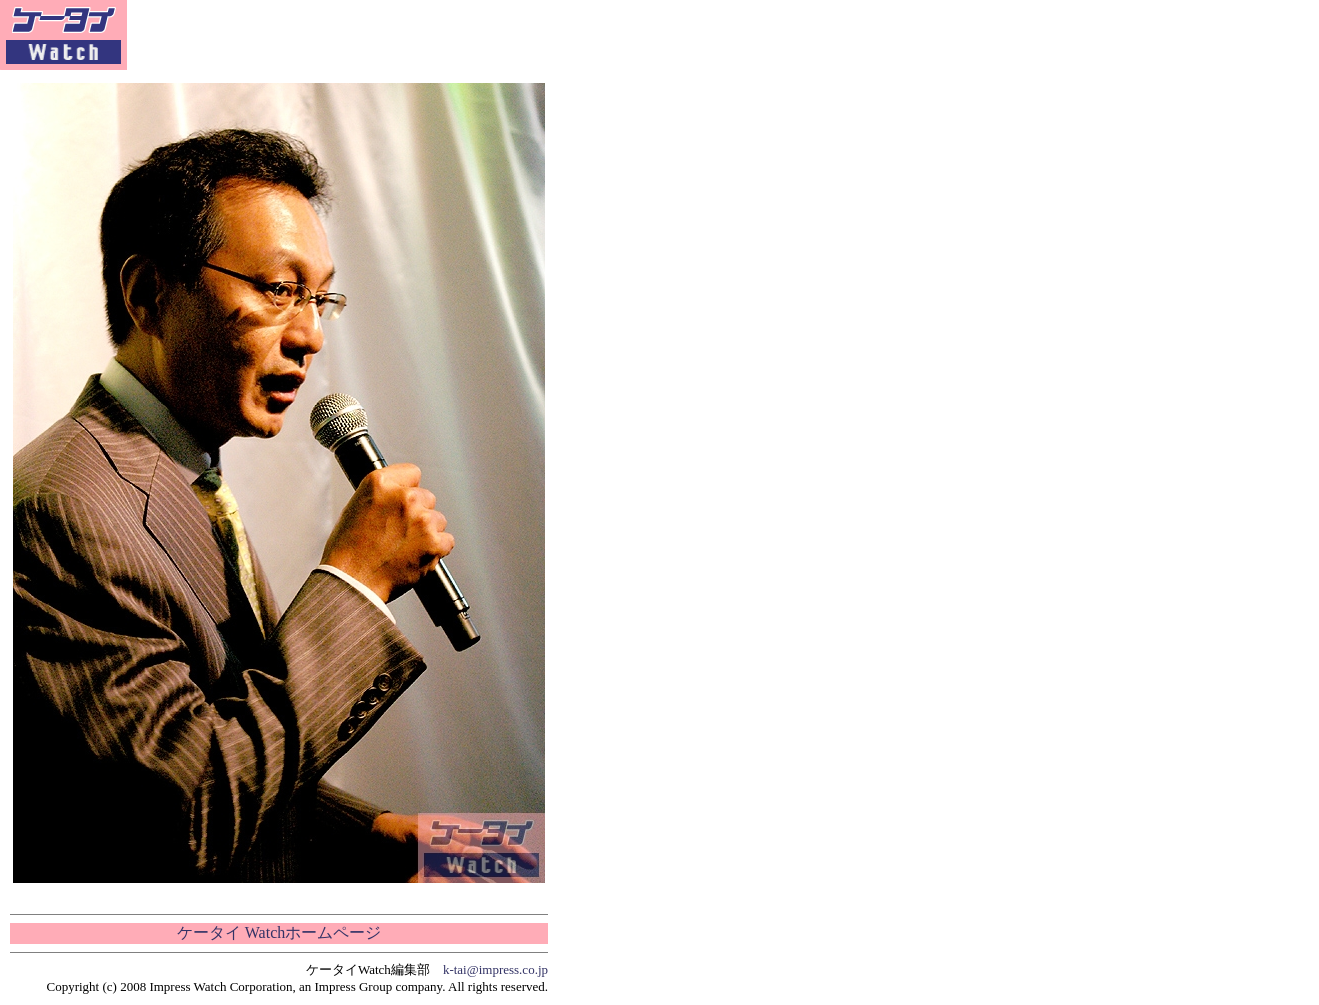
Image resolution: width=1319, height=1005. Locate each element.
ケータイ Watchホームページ (279, 932)
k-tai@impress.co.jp (495, 969)
